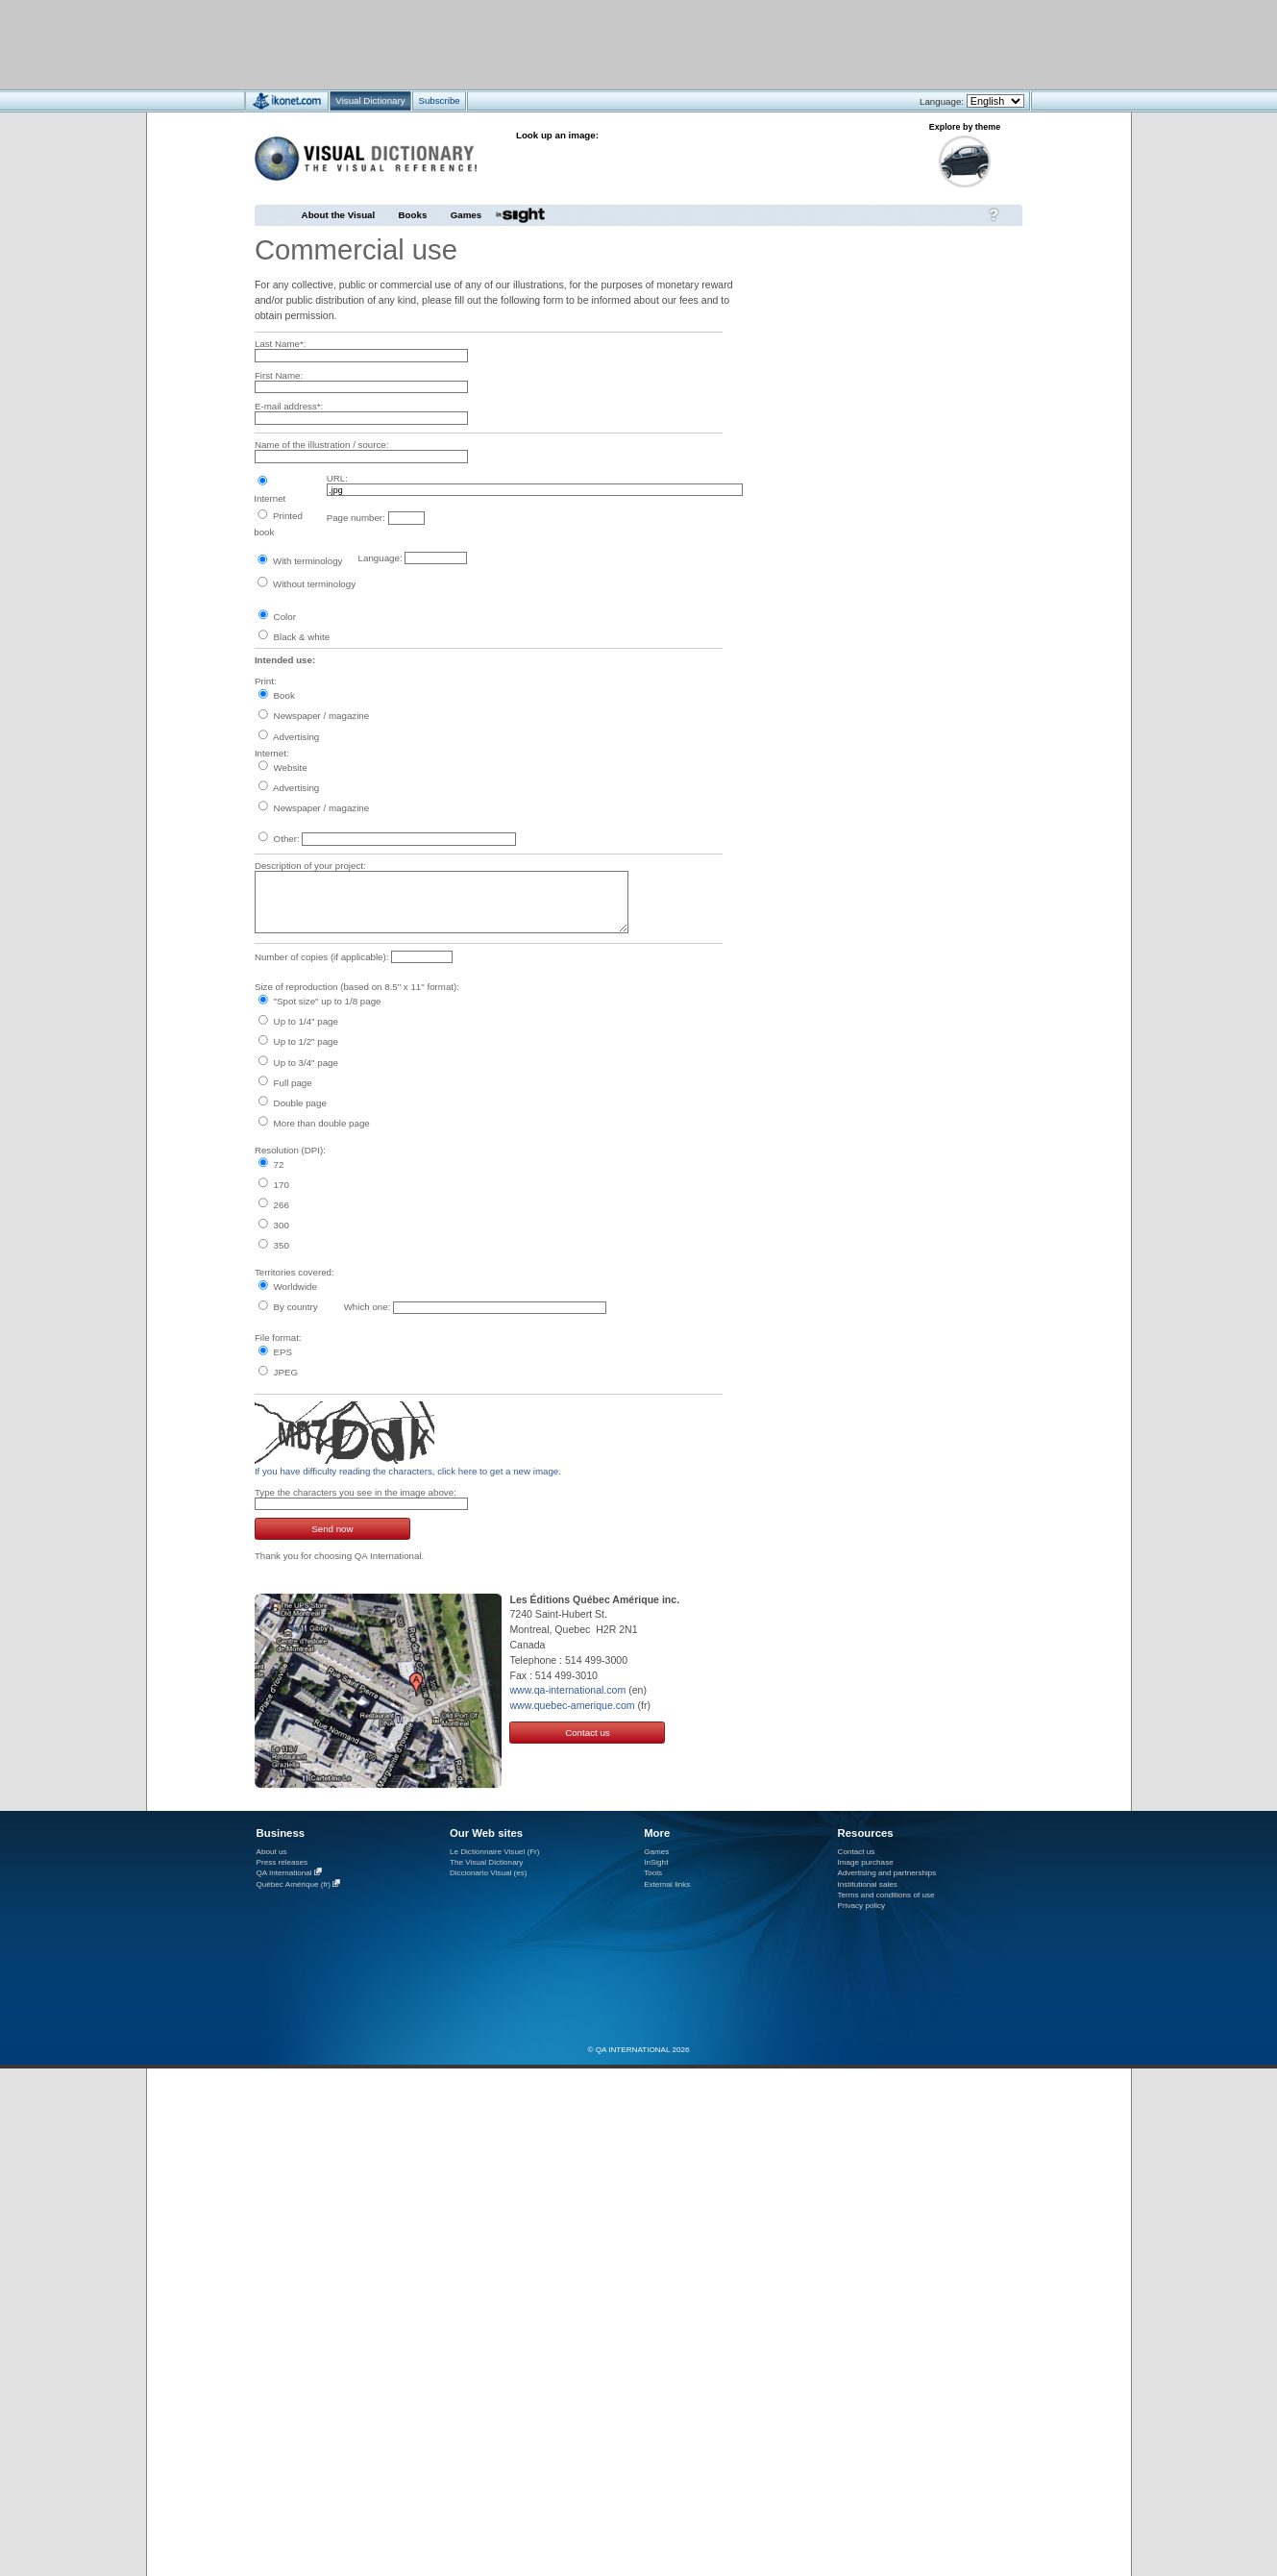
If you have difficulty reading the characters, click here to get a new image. (408, 1471)
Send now (332, 1528)
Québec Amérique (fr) (294, 1884)
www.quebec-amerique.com (571, 1705)
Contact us (587, 1732)
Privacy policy (862, 1905)
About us (272, 1851)
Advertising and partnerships (887, 1873)
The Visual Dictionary (486, 1862)
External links (667, 1884)
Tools (653, 1873)
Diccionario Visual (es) (489, 1873)
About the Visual (339, 215)
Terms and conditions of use (886, 1895)
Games (466, 215)
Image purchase (866, 1862)
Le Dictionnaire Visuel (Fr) (495, 1851)
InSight (656, 1862)
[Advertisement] (582, 44)
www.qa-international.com (567, 1690)
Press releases (282, 1862)
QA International (284, 1873)
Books (413, 215)
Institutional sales (867, 1884)
